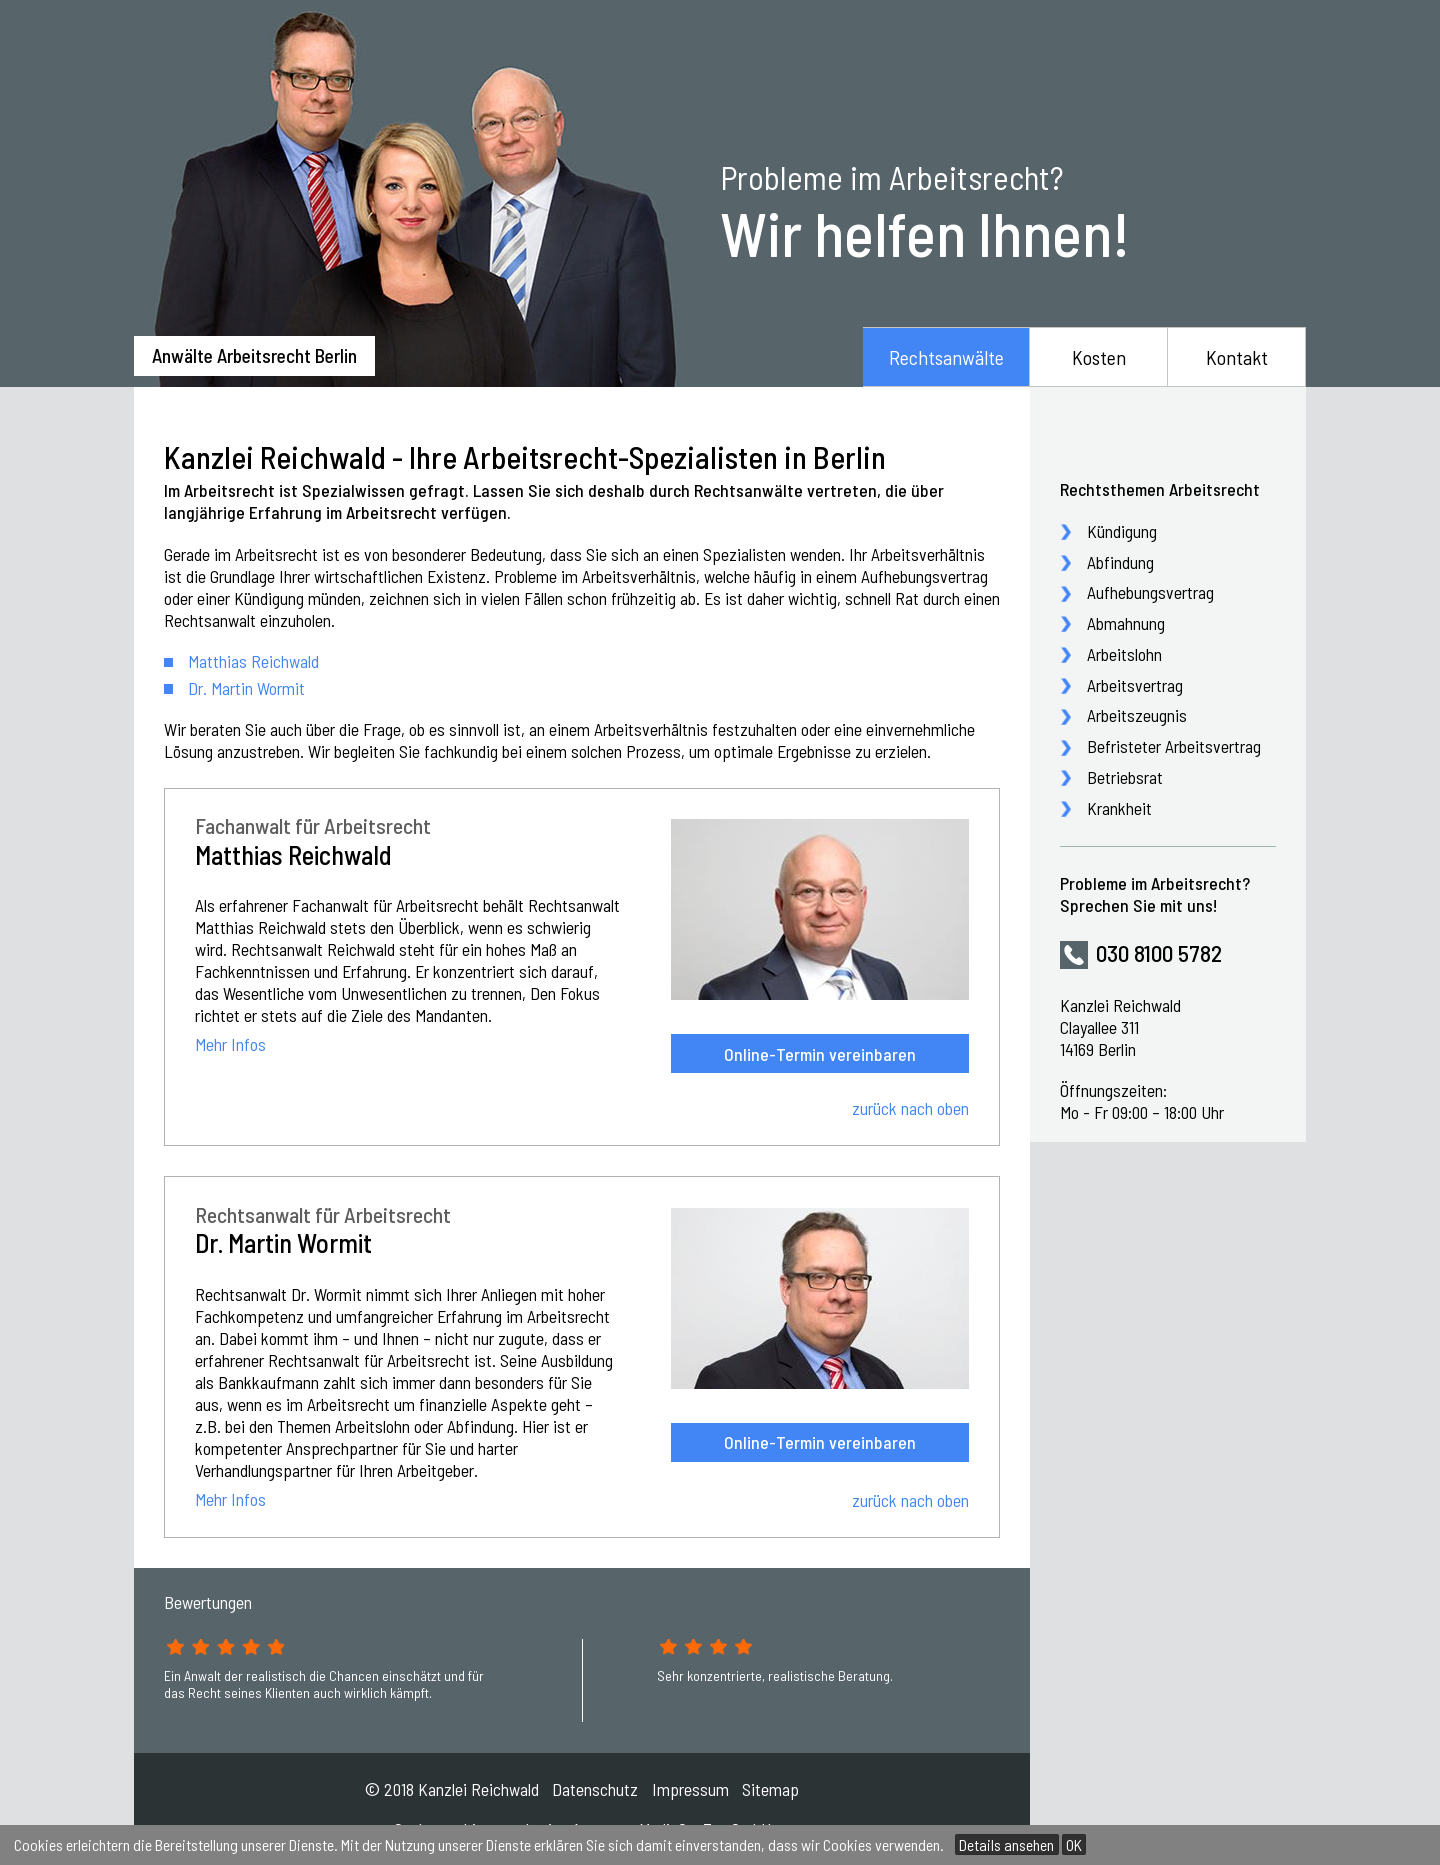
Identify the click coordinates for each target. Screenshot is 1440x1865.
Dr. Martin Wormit (246, 688)
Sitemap (770, 1789)
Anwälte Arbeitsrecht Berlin (254, 355)
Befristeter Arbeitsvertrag (1174, 746)
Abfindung (1120, 562)
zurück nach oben (910, 1108)
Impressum (690, 1789)
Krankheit (1119, 808)
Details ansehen (1006, 1844)
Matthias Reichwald (253, 661)
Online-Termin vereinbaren (820, 1054)
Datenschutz (595, 1789)
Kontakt (1237, 357)
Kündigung (1122, 531)
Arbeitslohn (1124, 654)
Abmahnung (1126, 623)
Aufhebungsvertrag (1150, 592)
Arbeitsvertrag (1135, 685)
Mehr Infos (230, 1045)
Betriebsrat (1125, 777)
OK (1074, 1844)
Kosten (1099, 357)
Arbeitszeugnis (1137, 715)
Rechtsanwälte (946, 357)
